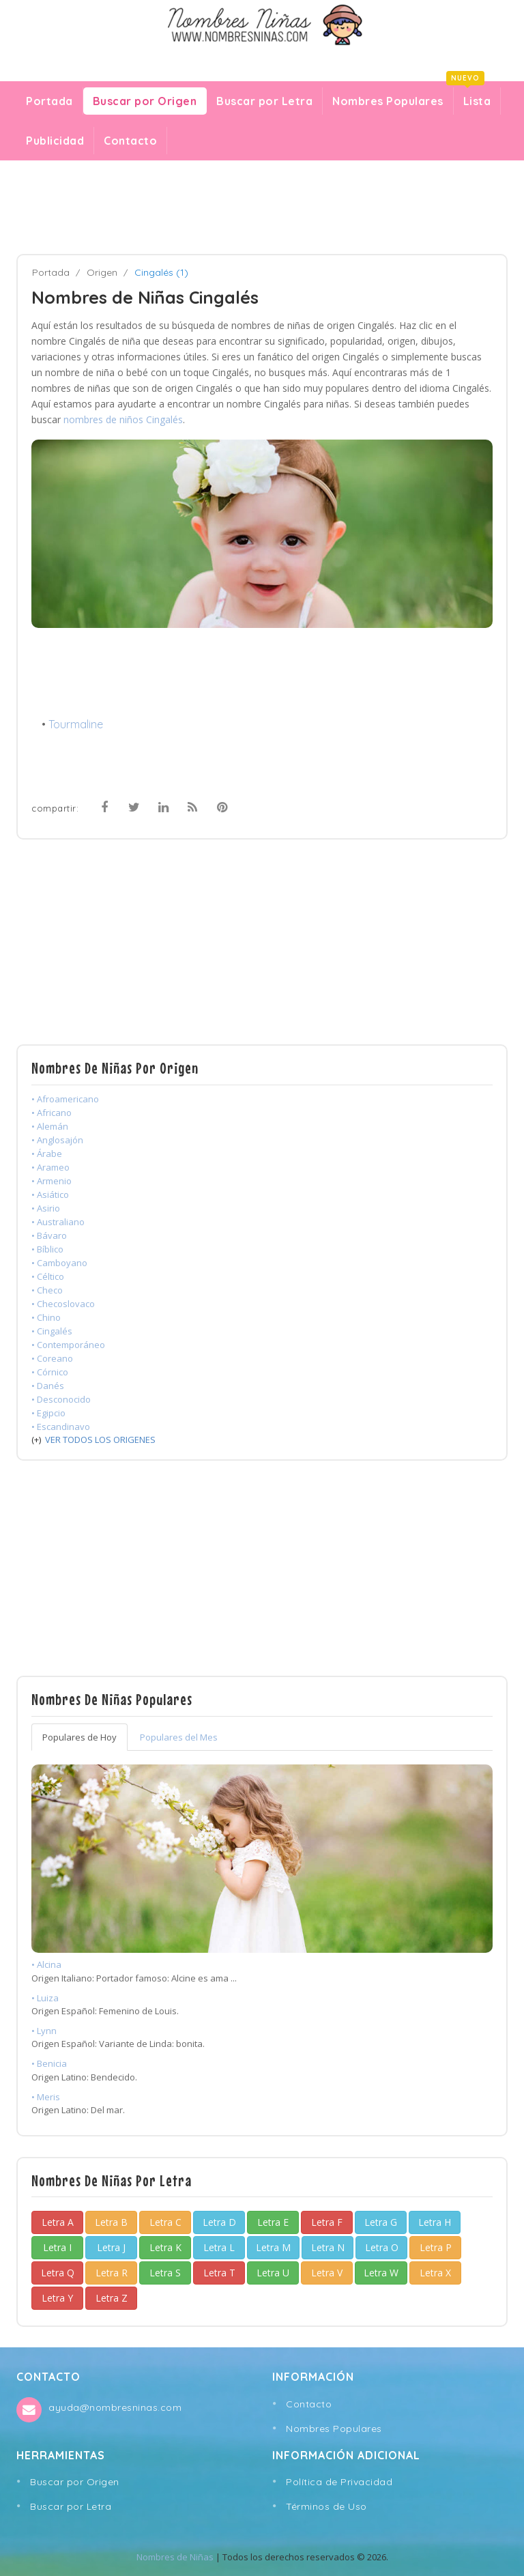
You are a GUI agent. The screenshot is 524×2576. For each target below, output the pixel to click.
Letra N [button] (328, 2247)
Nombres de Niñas (175, 2557)
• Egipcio (48, 1413)
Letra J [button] (111, 2247)
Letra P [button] (436, 2247)
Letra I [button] (57, 2247)
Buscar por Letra (264, 101)
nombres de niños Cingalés (123, 419)
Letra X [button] (435, 2272)
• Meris (45, 2097)
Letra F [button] (327, 2222)
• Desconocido (61, 1399)
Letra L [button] (219, 2247)
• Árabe (46, 1153)
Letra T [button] (219, 2272)
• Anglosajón (57, 1140)
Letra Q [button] (57, 2272)
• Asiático (50, 1194)
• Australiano (58, 1222)
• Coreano (52, 1358)
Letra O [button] (381, 2247)
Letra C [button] (165, 2222)
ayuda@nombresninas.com (114, 2407)
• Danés (47, 1385)
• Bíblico (47, 1249)
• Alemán (49, 1126)
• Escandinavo (60, 1426)
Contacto (130, 140)
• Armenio (51, 1181)
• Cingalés (51, 1331)
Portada (49, 101)
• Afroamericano (65, 1099)
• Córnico (49, 1372)
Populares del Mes (179, 1737)
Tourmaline (75, 724)
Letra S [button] (165, 2272)
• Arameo (50, 1167)
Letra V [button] (327, 2272)
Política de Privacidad (339, 2482)
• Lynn (44, 2030)
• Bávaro (49, 1235)
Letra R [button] (112, 2272)
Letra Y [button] (57, 2297)
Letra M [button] (273, 2247)
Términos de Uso (326, 2506)
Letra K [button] (165, 2247)
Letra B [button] (111, 2222)
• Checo (47, 1290)
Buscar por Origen (145, 101)
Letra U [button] (273, 2272)
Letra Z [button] (112, 2297)
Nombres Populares (387, 101)
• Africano (51, 1112)
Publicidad (55, 140)
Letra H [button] (434, 2222)
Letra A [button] (58, 2222)
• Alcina (46, 1964)
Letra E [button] (273, 2222)
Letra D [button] (219, 2222)
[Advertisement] (262, 207)
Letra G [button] (380, 2222)
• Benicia (49, 2063)
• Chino (46, 1317)
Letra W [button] (381, 2272)
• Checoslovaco (63, 1304)
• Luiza (45, 1998)
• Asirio (45, 1208)
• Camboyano (59, 1263)
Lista (472, 97)
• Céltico (47, 1276)
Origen (102, 272)
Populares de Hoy (79, 1737)
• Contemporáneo (68, 1345)
